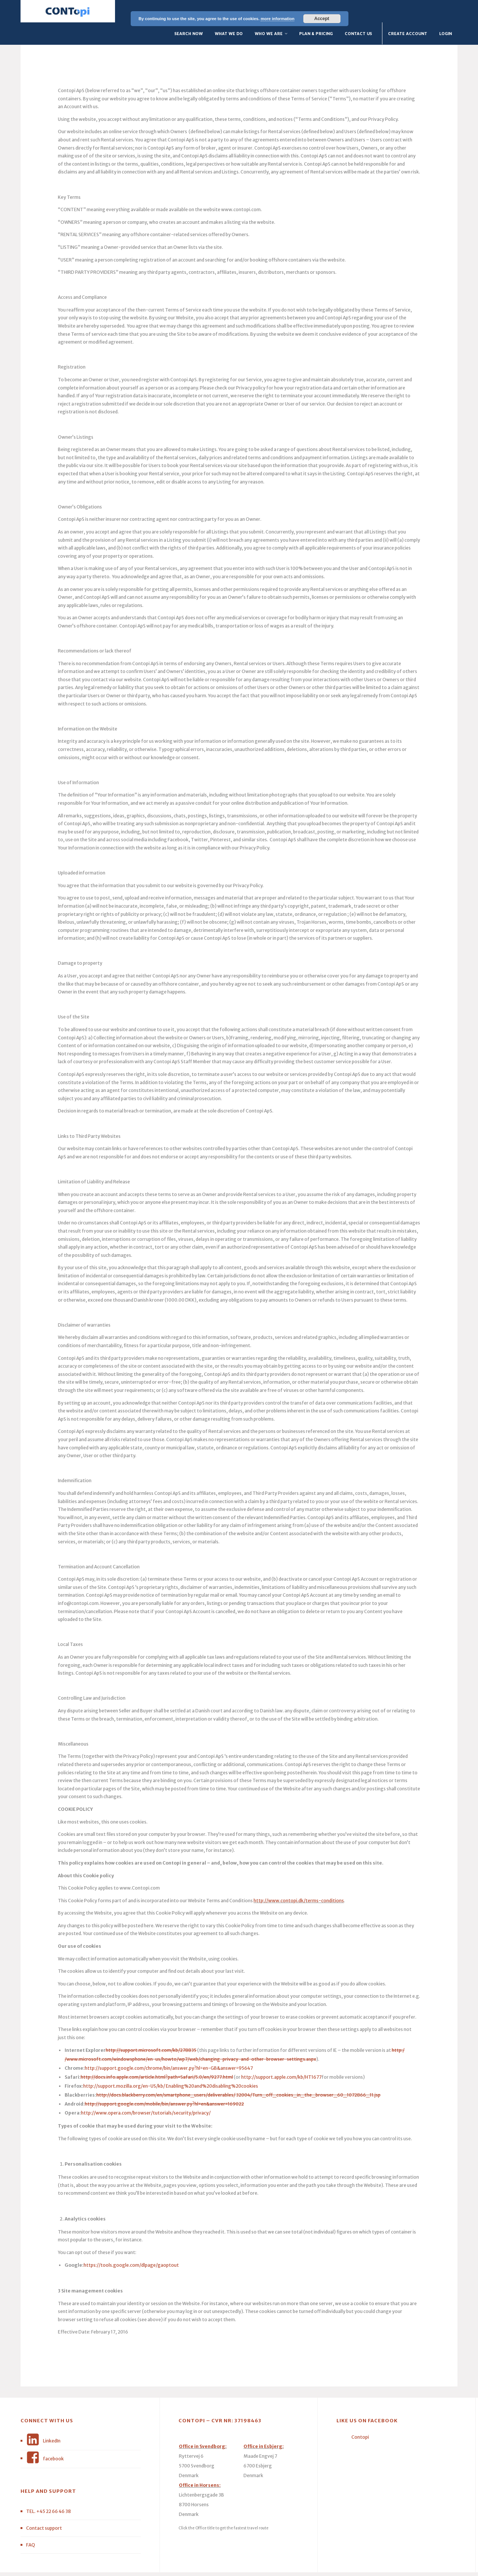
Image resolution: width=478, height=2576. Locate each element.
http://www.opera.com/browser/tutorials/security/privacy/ (146, 2090)
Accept (321, 18)
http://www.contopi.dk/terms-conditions (299, 1878)
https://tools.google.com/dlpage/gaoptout (131, 2242)
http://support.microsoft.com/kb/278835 (151, 2028)
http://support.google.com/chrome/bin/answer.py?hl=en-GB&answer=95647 (169, 2045)
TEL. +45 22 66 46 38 (48, 2489)
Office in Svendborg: (203, 2424)
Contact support (44, 2505)
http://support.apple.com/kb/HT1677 (281, 2054)
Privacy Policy (283, 2564)
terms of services (316, 2564)
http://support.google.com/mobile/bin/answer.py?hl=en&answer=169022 (164, 2081)
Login (445, 11)
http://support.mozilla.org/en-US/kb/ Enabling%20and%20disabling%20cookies (170, 2063)
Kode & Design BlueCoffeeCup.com (232, 2564)
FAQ (30, 2522)
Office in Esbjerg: (263, 2424)
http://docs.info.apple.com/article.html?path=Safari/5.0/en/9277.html (157, 2054)
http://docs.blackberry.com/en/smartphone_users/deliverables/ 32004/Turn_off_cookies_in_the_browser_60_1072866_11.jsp (238, 2072)
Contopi (360, 2414)
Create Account (407, 11)
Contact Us (358, 11)
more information (277, 18)
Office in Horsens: (200, 2463)
